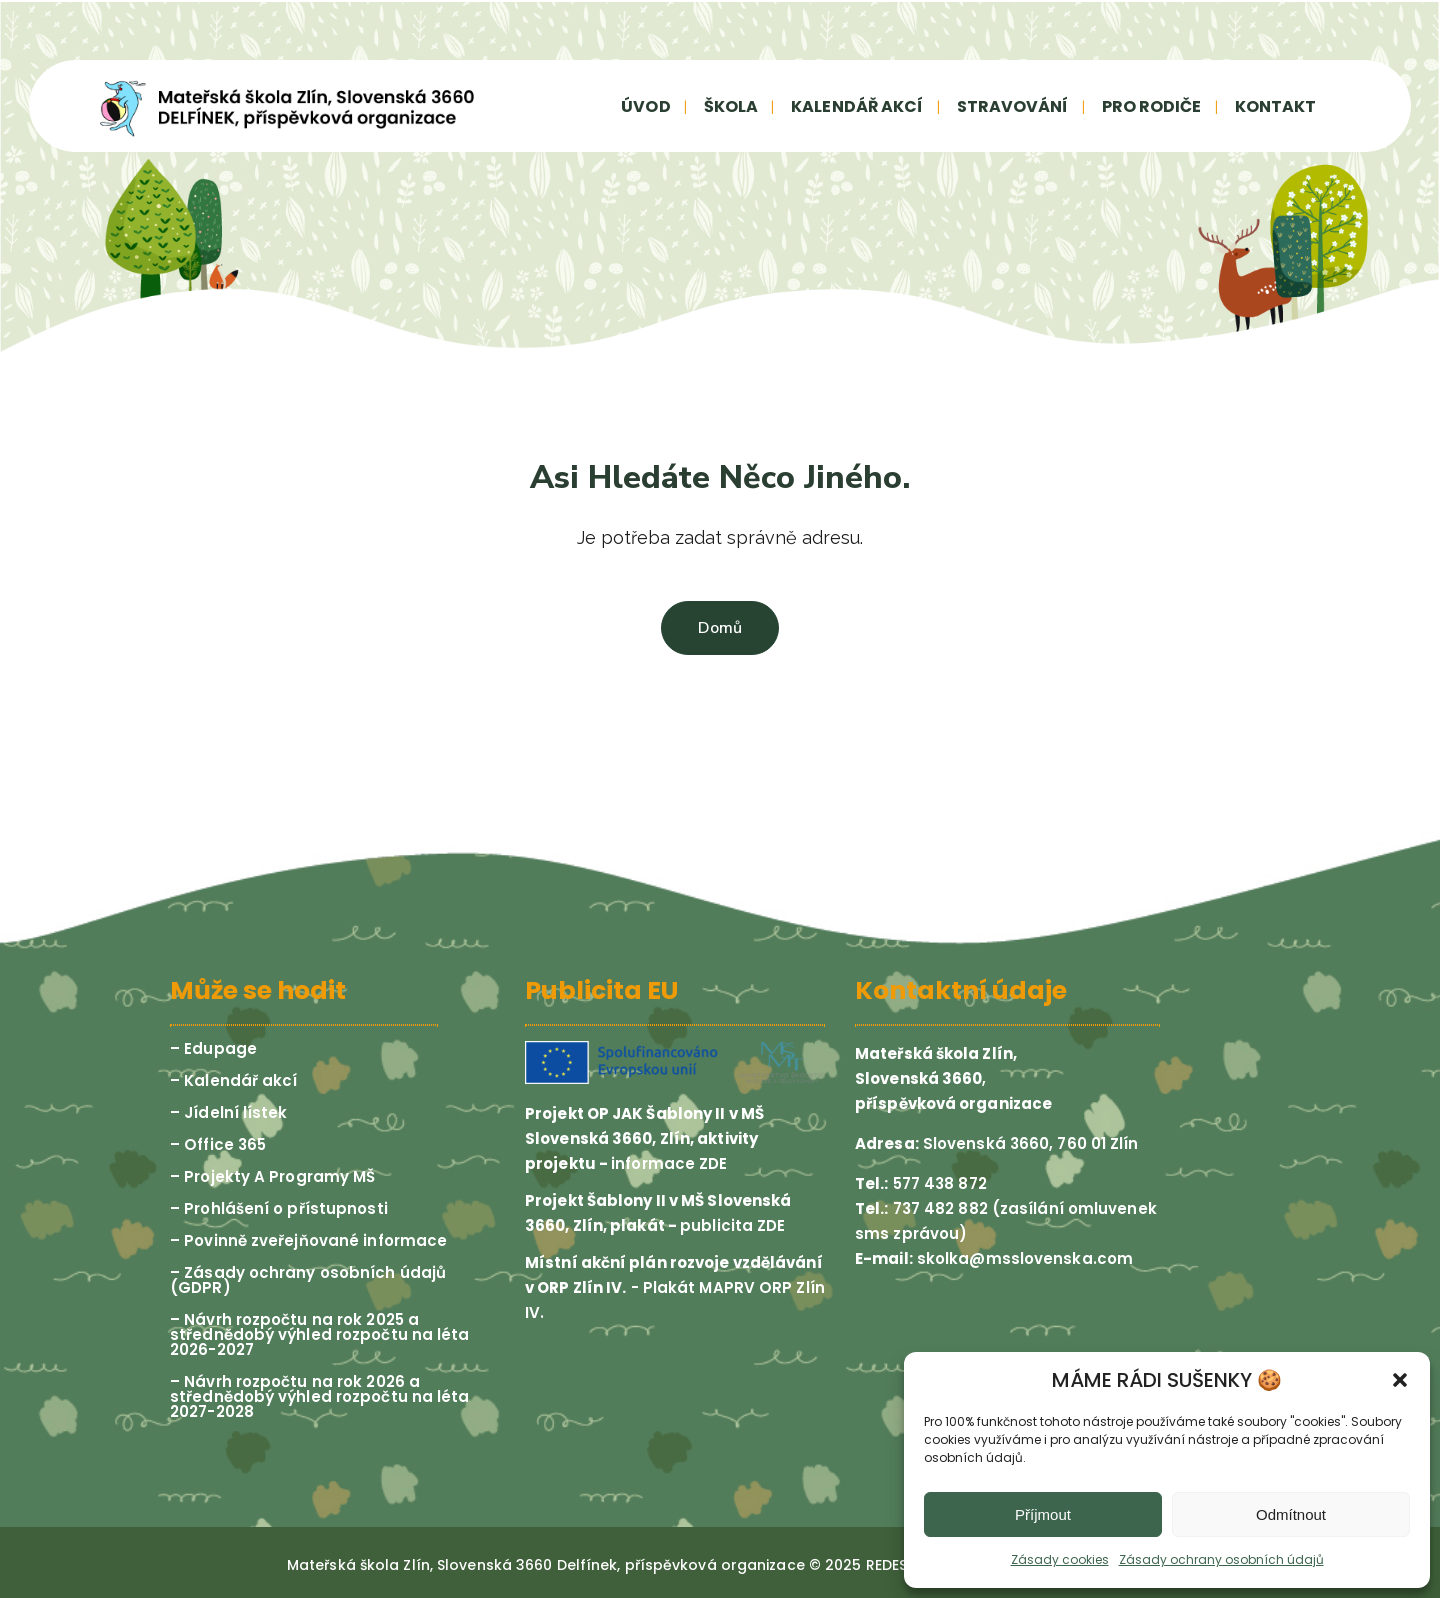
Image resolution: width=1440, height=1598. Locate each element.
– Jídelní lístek (229, 1112)
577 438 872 (938, 1183)
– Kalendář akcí (234, 1080)
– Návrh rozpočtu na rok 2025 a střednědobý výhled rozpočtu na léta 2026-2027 (320, 1334)
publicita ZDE (732, 1225)
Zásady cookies (1060, 1559)
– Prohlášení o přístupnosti (279, 1208)
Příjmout (1043, 1514)
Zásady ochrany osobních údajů (1221, 1559)
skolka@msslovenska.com (1025, 1258)
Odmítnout (1291, 1514)
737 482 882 (938, 1208)
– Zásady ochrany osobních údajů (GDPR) (308, 1280)
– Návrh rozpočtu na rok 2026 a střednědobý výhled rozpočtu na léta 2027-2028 (320, 1396)
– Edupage (213, 1048)
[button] (1400, 1380)
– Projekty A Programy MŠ (272, 1176)
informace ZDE (669, 1163)
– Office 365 (218, 1144)
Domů (720, 628)
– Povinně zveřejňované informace (308, 1240)
